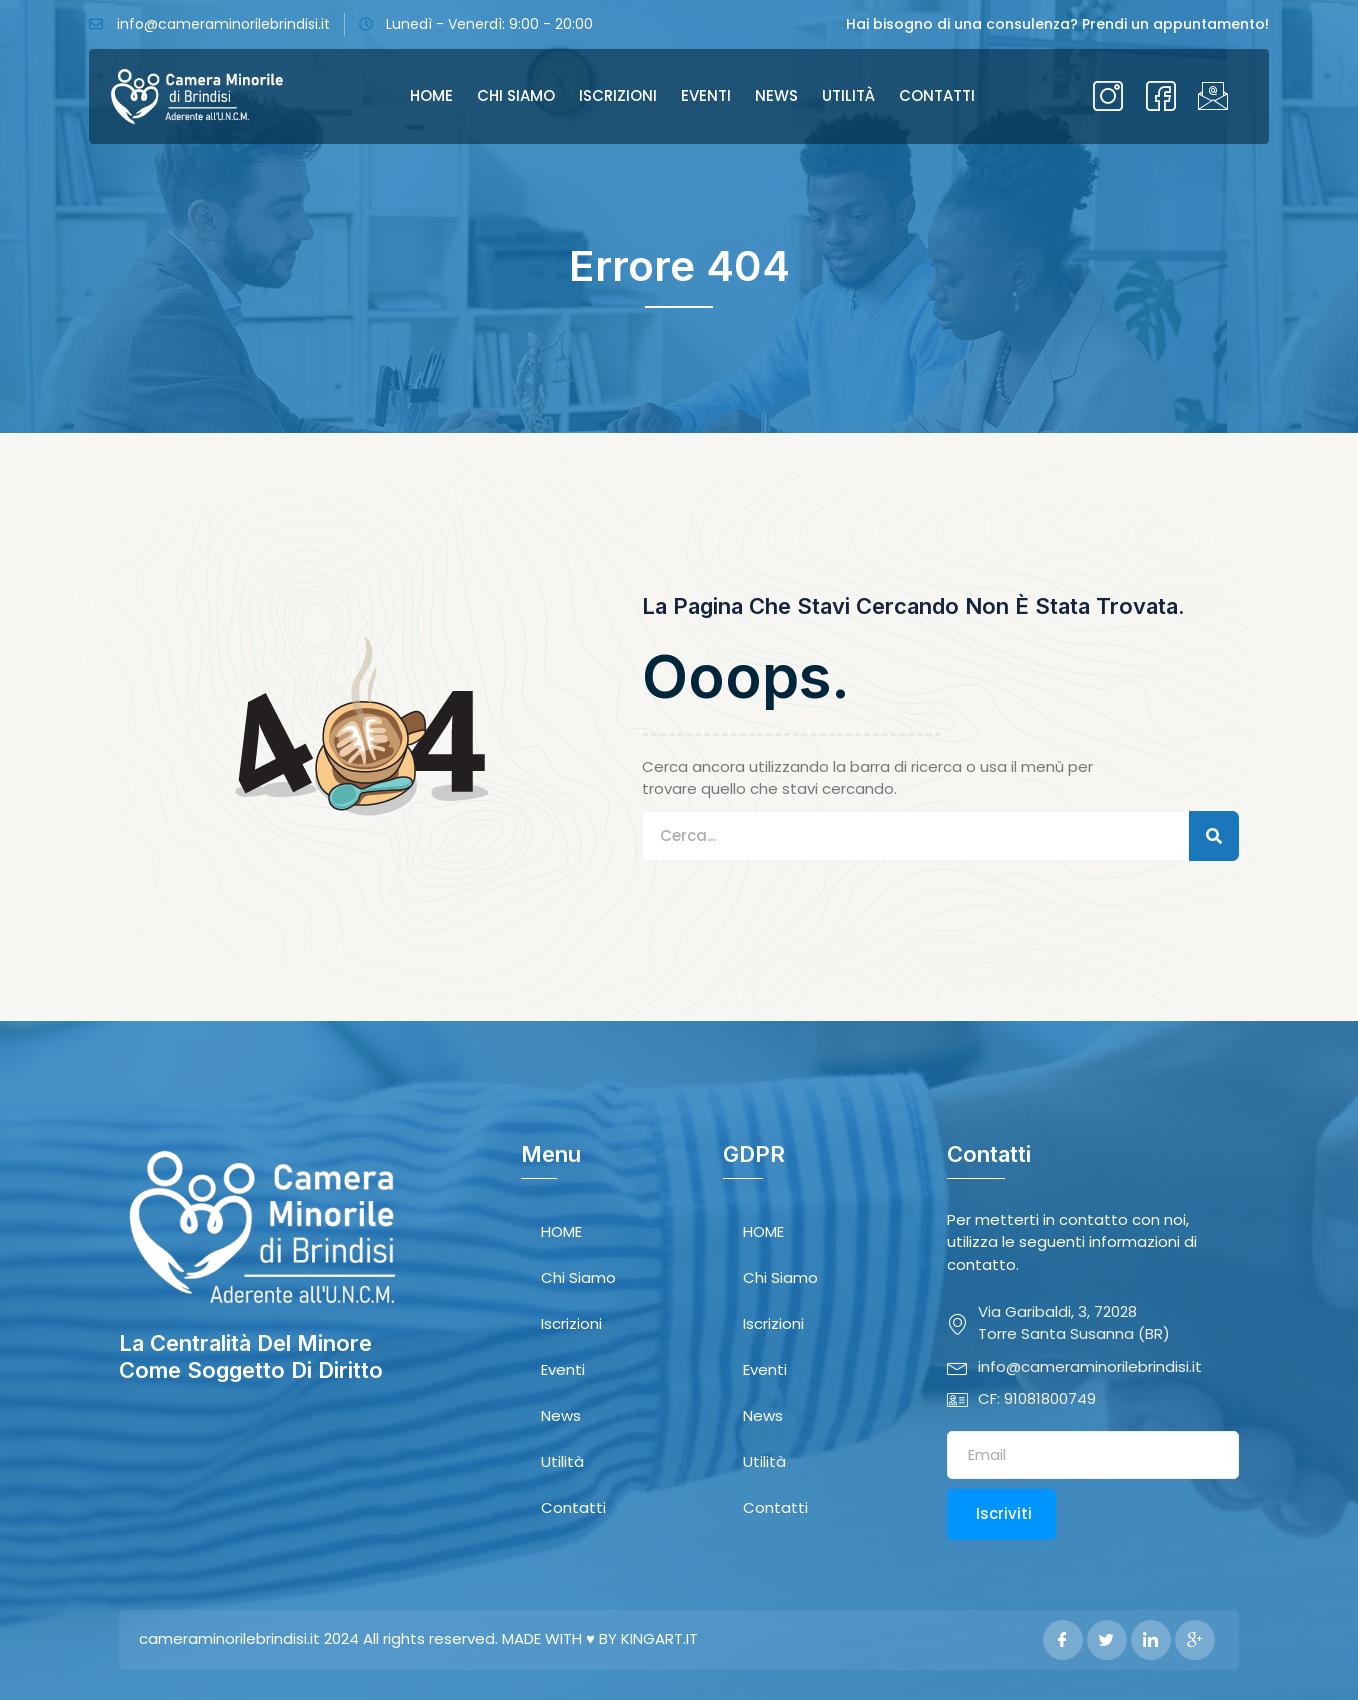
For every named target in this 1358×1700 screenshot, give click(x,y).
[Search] (1214, 836)
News (776, 96)
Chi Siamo (516, 96)
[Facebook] (1063, 1640)
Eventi (706, 96)
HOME (431, 96)
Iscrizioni (618, 96)
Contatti (937, 96)
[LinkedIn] (1151, 1640)
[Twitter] (1107, 1640)
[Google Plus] (1195, 1640)
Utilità (848, 96)
